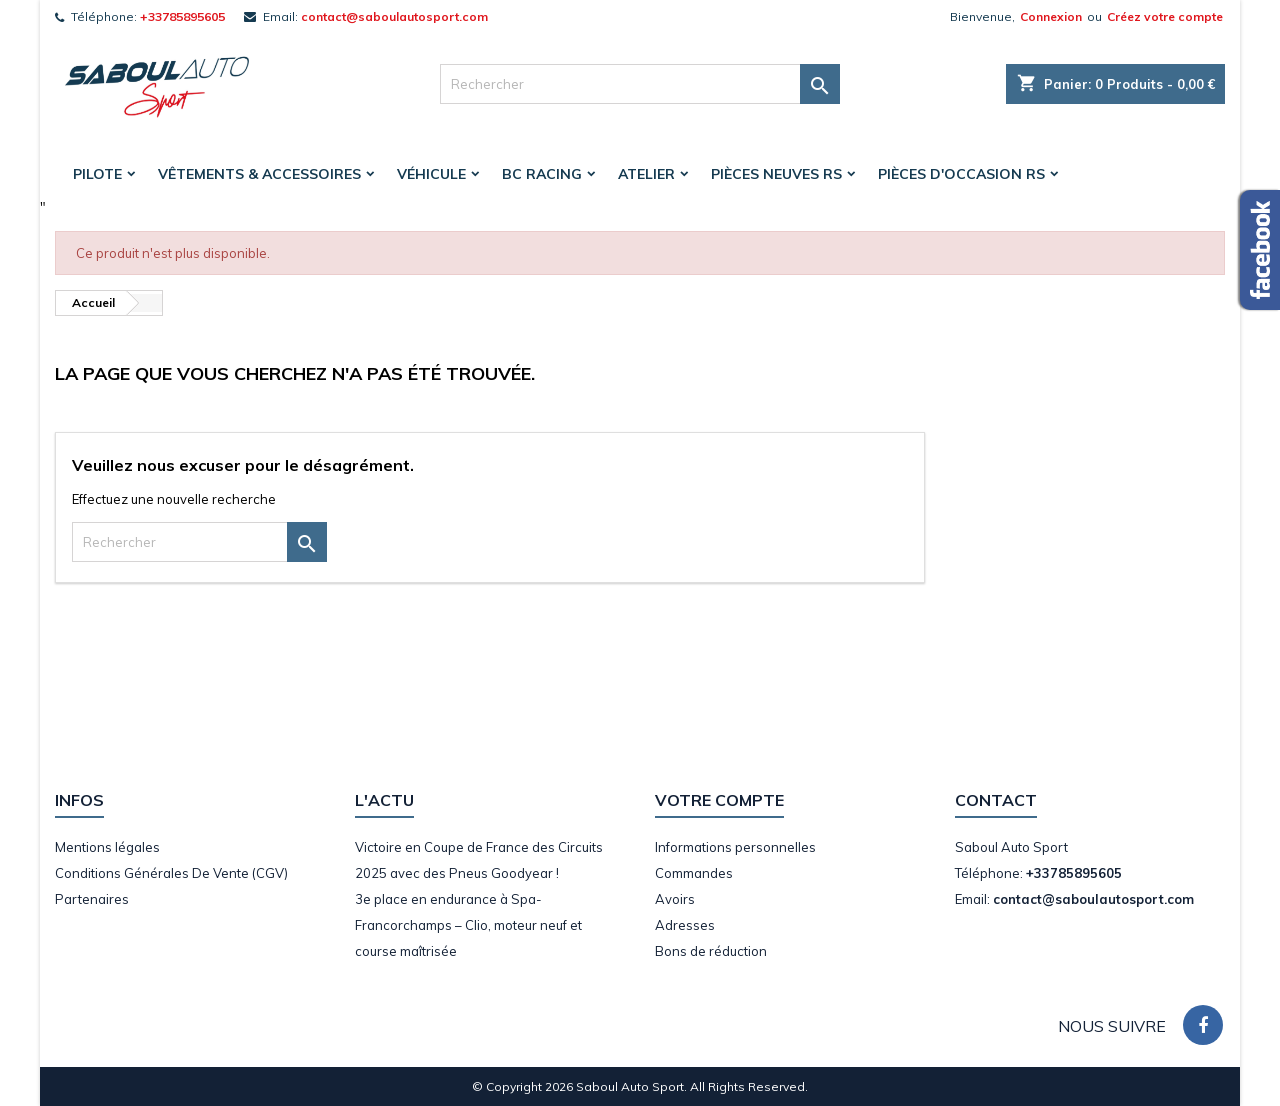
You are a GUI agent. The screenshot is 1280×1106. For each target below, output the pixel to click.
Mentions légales (107, 847)
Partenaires (92, 899)
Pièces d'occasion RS (961, 174)
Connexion (1051, 16)
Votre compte (719, 800)
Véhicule (431, 174)
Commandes (694, 873)
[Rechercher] (640, 84)
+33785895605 (182, 16)
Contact (996, 800)
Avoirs (675, 899)
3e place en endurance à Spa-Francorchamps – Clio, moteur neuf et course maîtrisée (468, 925)
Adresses (685, 925)
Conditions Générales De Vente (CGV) (171, 873)
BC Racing (542, 174)
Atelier (646, 174)
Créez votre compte (1165, 16)
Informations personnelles (735, 847)
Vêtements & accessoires (259, 174)
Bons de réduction (711, 951)
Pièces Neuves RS (776, 174)
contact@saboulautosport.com (394, 16)
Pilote (97, 174)
